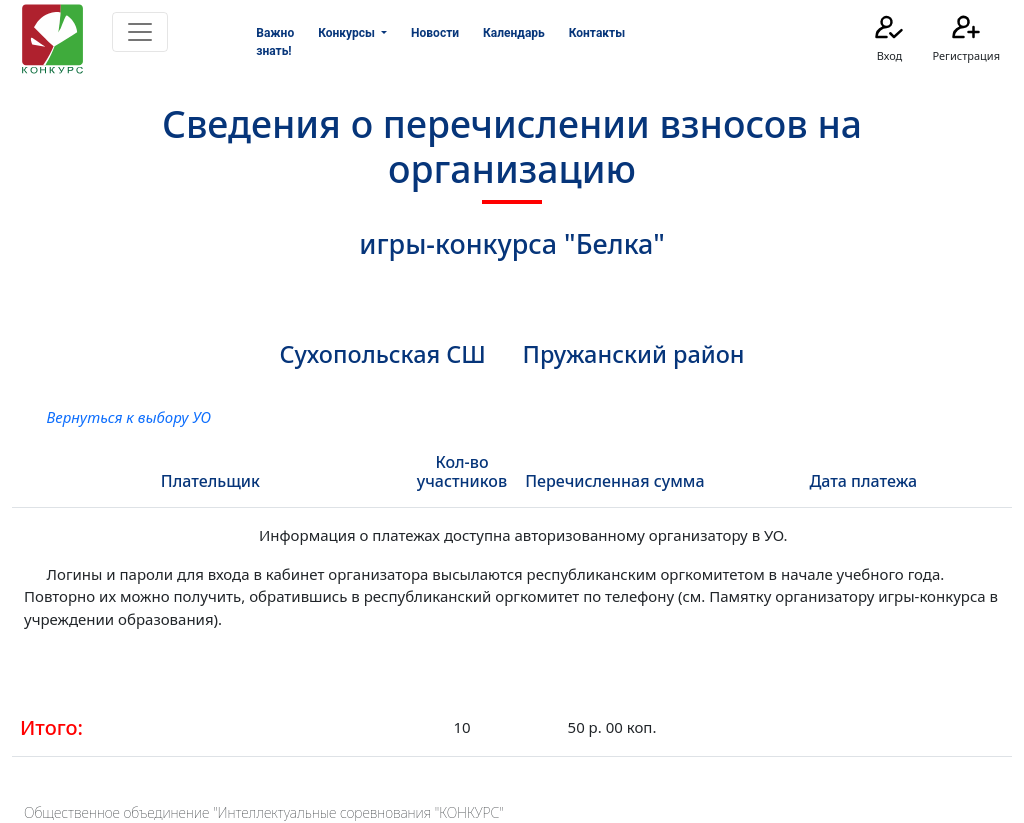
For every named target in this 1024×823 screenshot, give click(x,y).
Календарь (514, 33)
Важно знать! (275, 42)
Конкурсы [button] (348, 33)
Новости (435, 33)
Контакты (597, 33)
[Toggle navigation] (140, 32)
